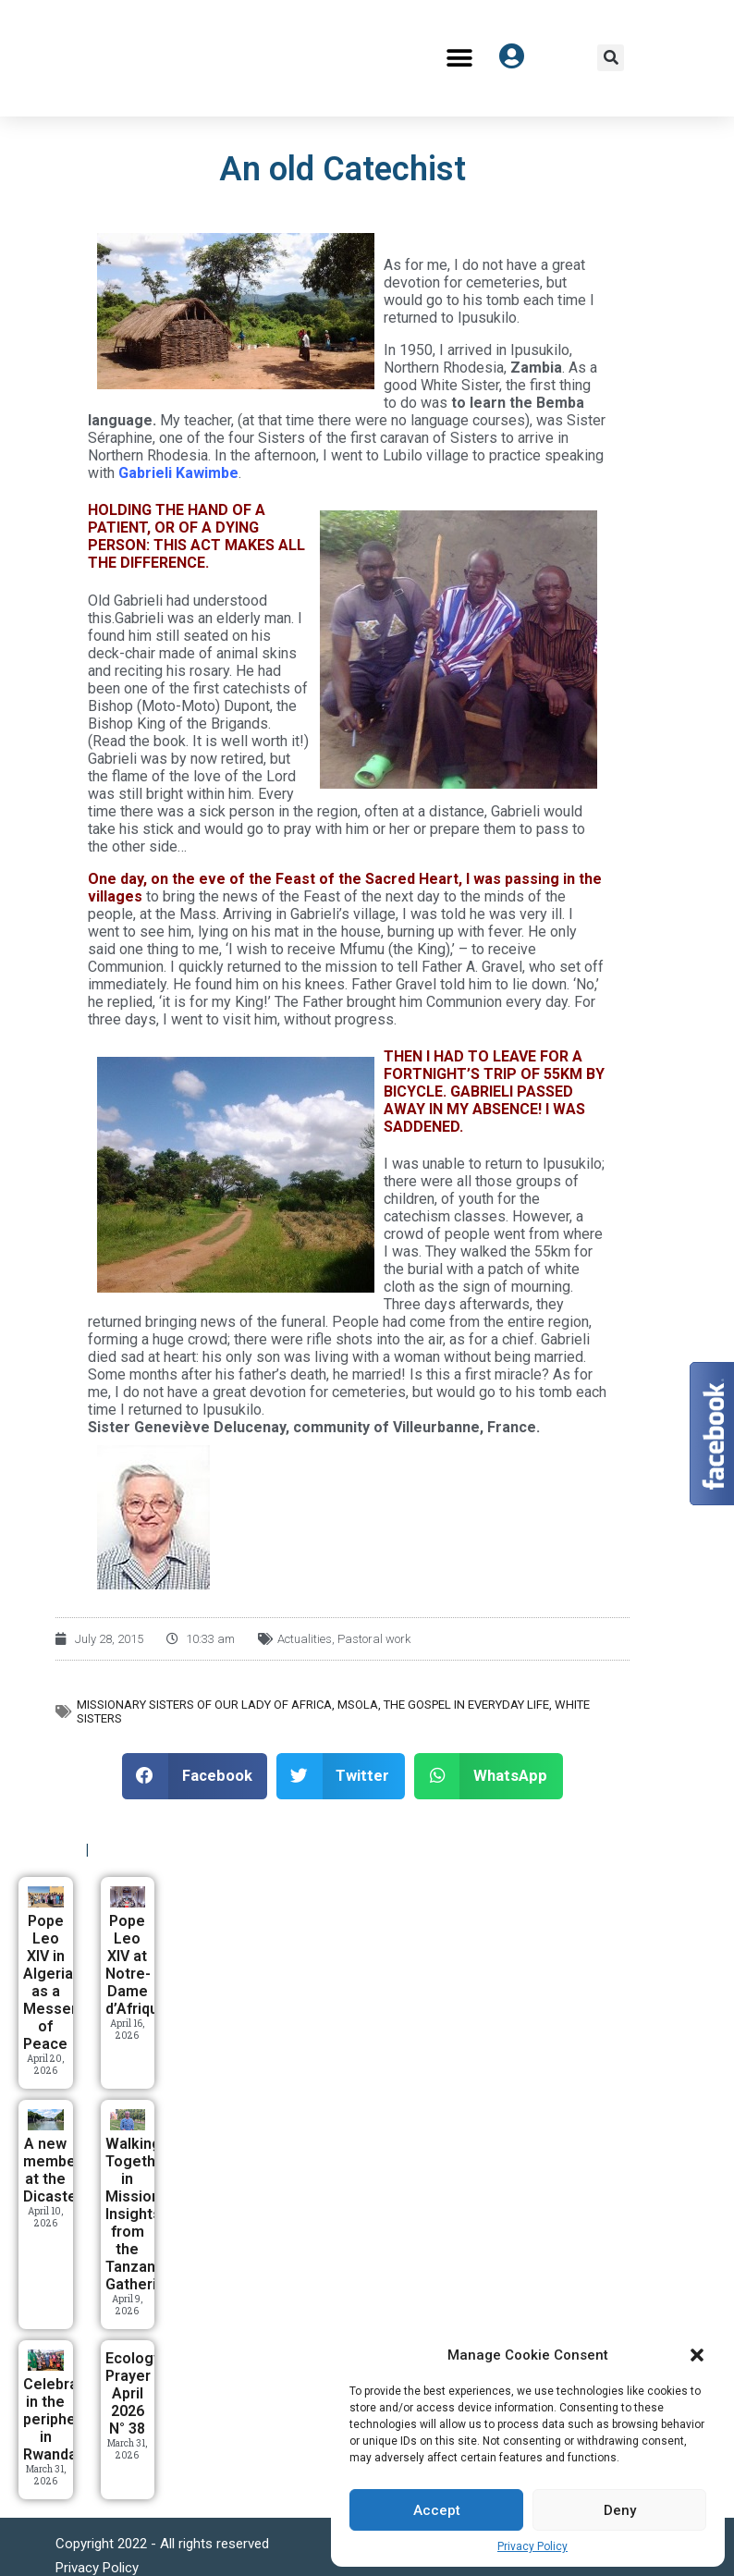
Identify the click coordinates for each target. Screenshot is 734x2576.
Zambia (536, 367)
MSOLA (357, 1704)
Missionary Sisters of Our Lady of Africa (204, 1704)
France (511, 1427)
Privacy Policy (532, 2546)
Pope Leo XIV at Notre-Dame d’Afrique (136, 1965)
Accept (436, 2510)
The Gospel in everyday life (466, 1704)
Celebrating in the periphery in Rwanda (63, 2419)
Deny (620, 2510)
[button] (697, 2355)
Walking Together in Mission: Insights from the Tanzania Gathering (139, 2214)
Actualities (304, 1639)
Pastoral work (373, 1639)
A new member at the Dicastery (56, 2170)
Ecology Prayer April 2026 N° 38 (133, 2393)
